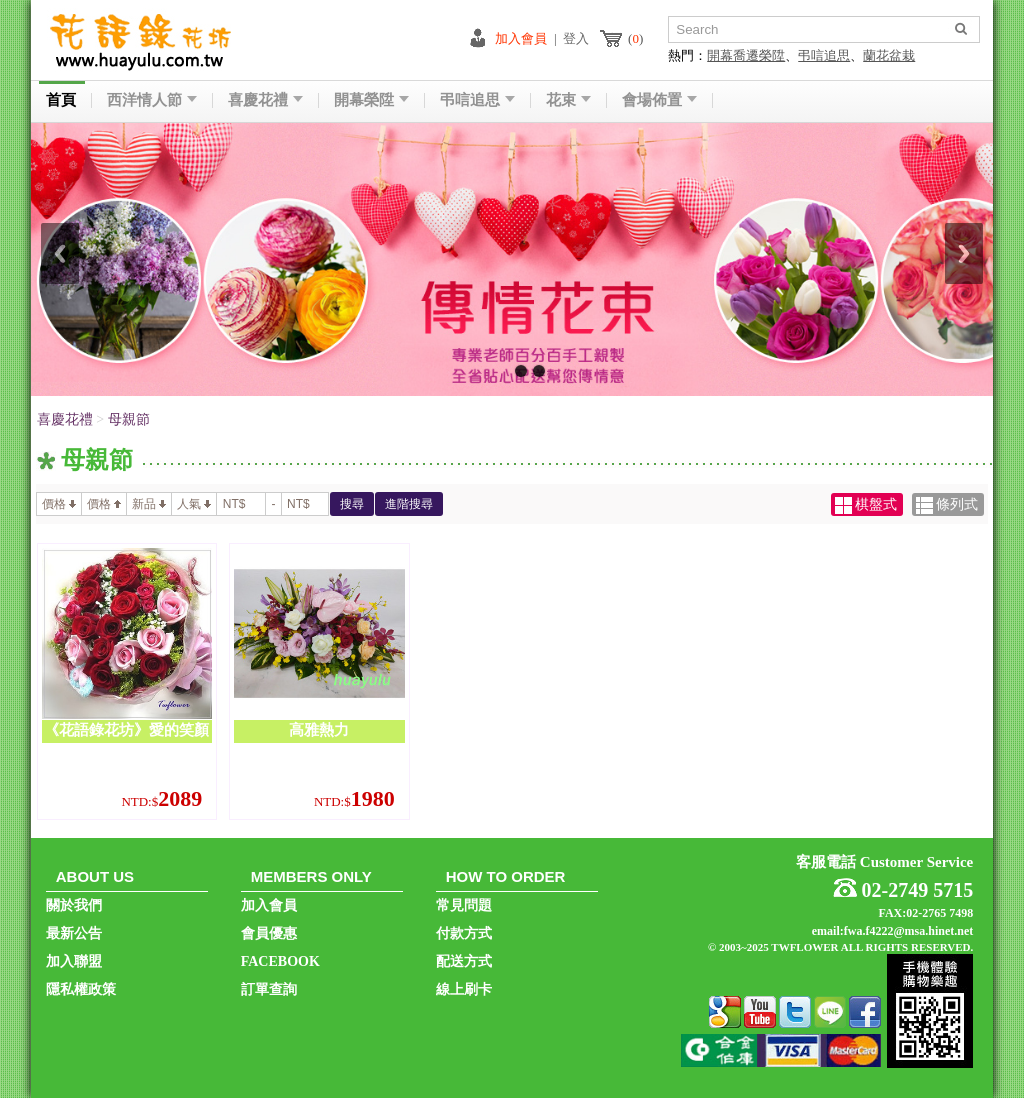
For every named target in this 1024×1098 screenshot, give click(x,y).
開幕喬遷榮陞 (746, 55)
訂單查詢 (269, 989)
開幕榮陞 (371, 100)
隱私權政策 (81, 989)
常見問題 (464, 905)
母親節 (129, 419)
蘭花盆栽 (889, 55)
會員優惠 (269, 933)
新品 (149, 504)
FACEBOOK (280, 961)
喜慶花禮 (265, 100)
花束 (568, 100)
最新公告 (74, 933)
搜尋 (352, 504)
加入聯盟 (74, 961)
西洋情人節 (152, 100)
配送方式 (464, 961)
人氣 (194, 504)
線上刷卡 (464, 989)
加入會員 (521, 38)
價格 (59, 504)
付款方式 (464, 933)
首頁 (61, 100)
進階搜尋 (409, 504)
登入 (576, 38)
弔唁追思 (824, 55)
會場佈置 (659, 100)
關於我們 (74, 905)
